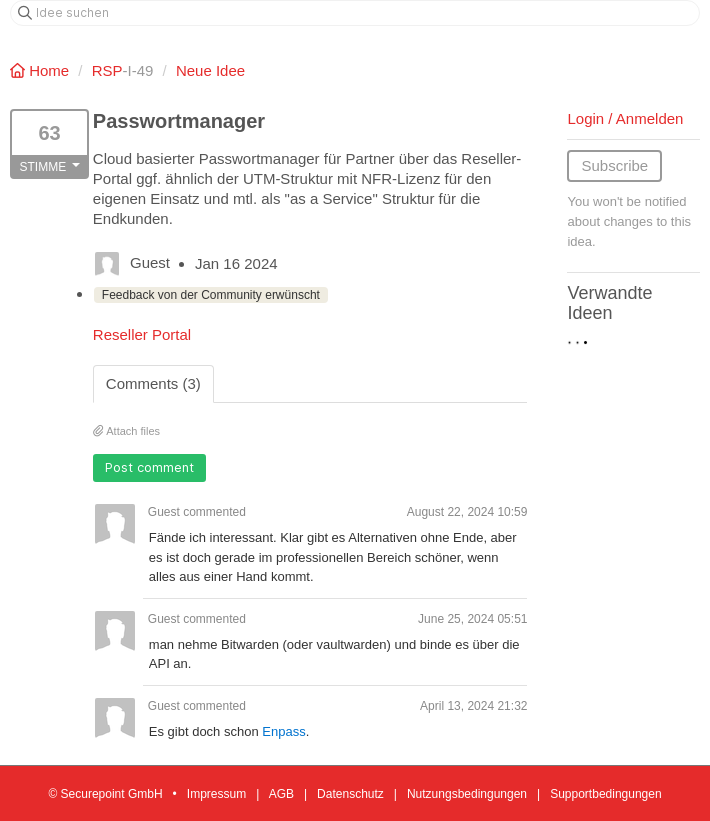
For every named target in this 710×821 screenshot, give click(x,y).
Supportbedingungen (605, 794)
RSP (107, 70)
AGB (281, 794)
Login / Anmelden (625, 118)
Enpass (283, 731)
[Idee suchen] (355, 13)
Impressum (216, 794)
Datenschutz (350, 794)
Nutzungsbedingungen (467, 794)
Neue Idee (210, 70)
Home (41, 70)
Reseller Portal (142, 334)
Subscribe (614, 165)
